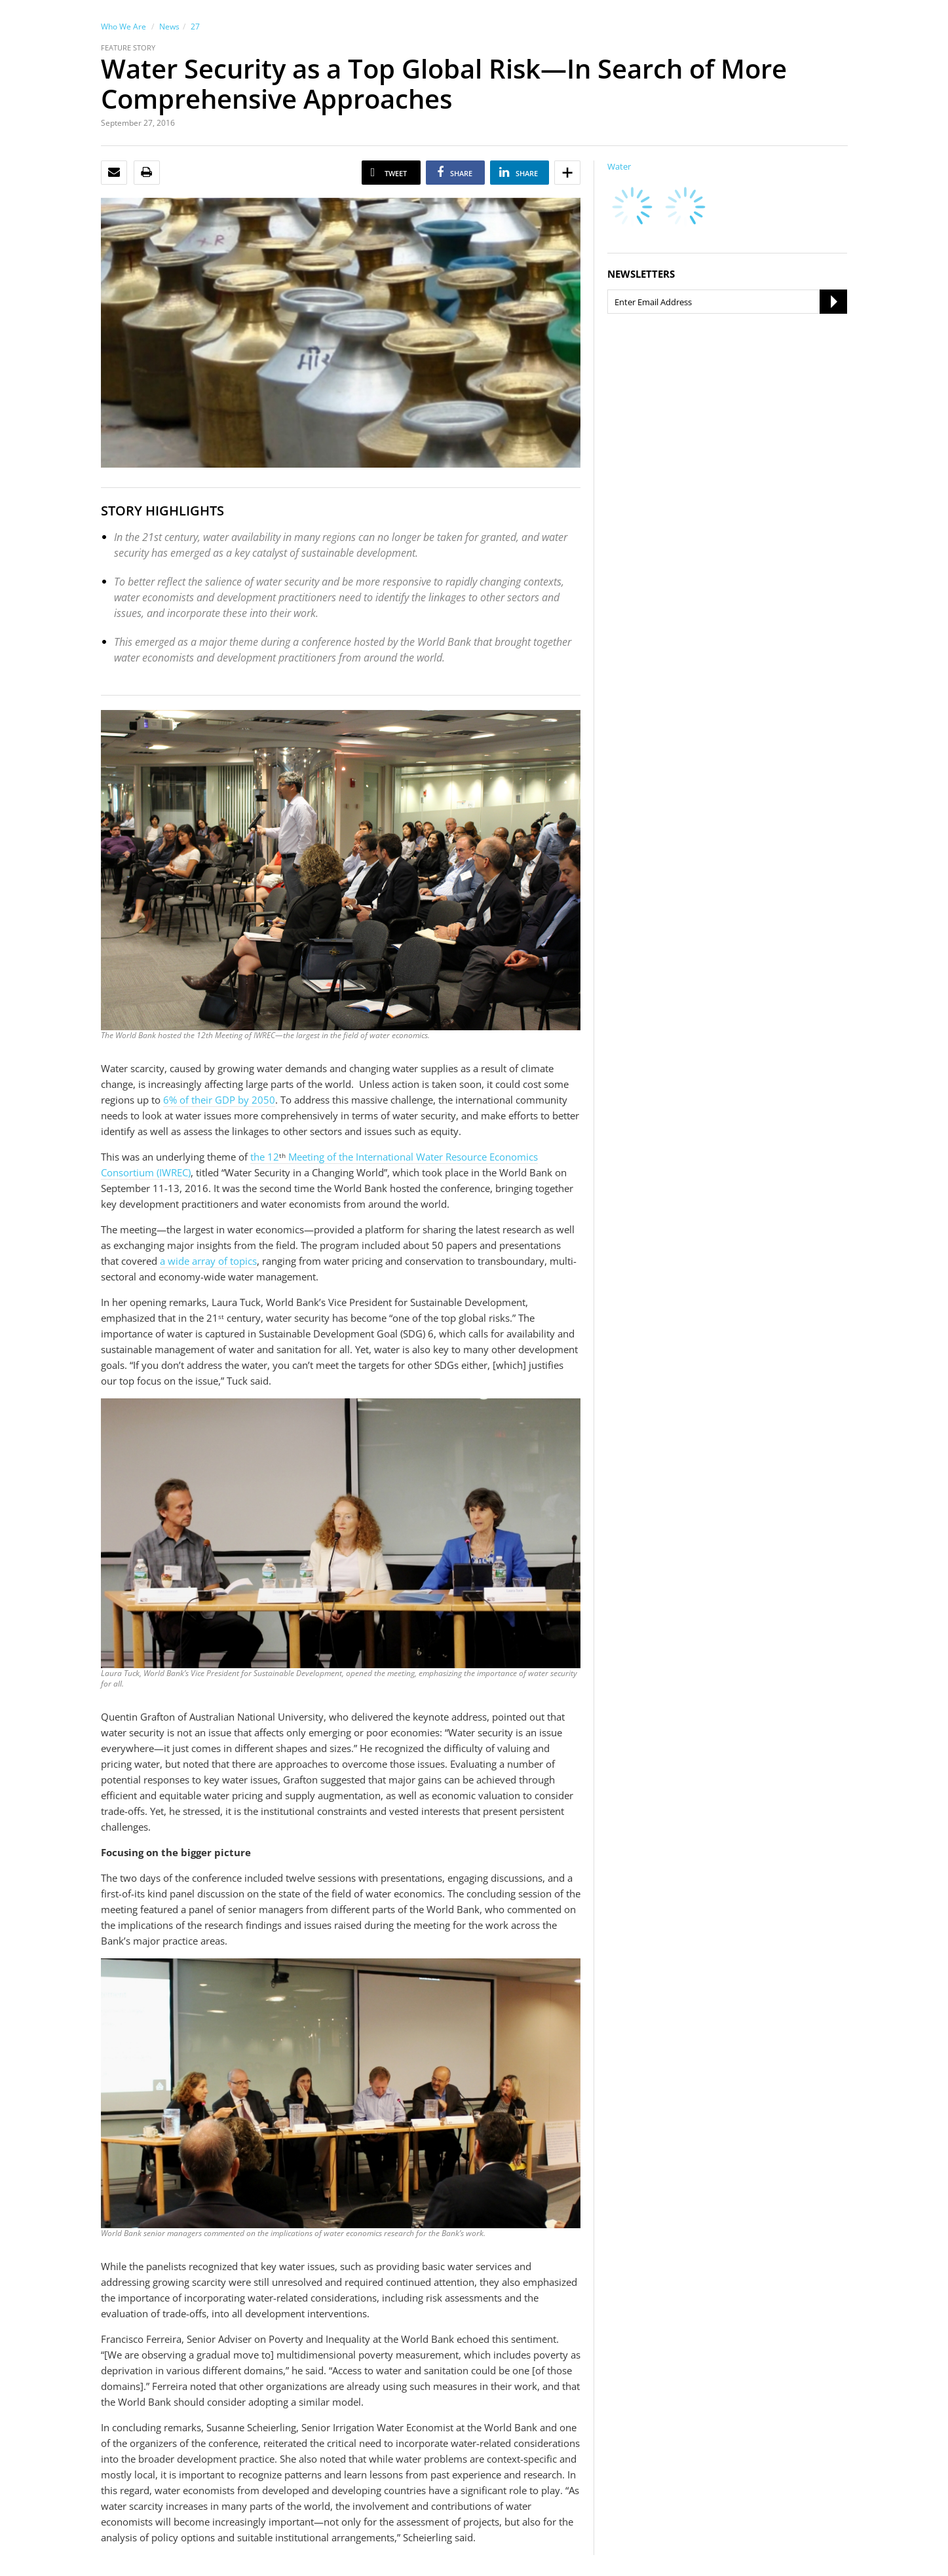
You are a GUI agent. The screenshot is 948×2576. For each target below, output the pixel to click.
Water (619, 166)
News (169, 26)
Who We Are (123, 26)
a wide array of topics (208, 1260)
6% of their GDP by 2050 (219, 1099)
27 (195, 26)
